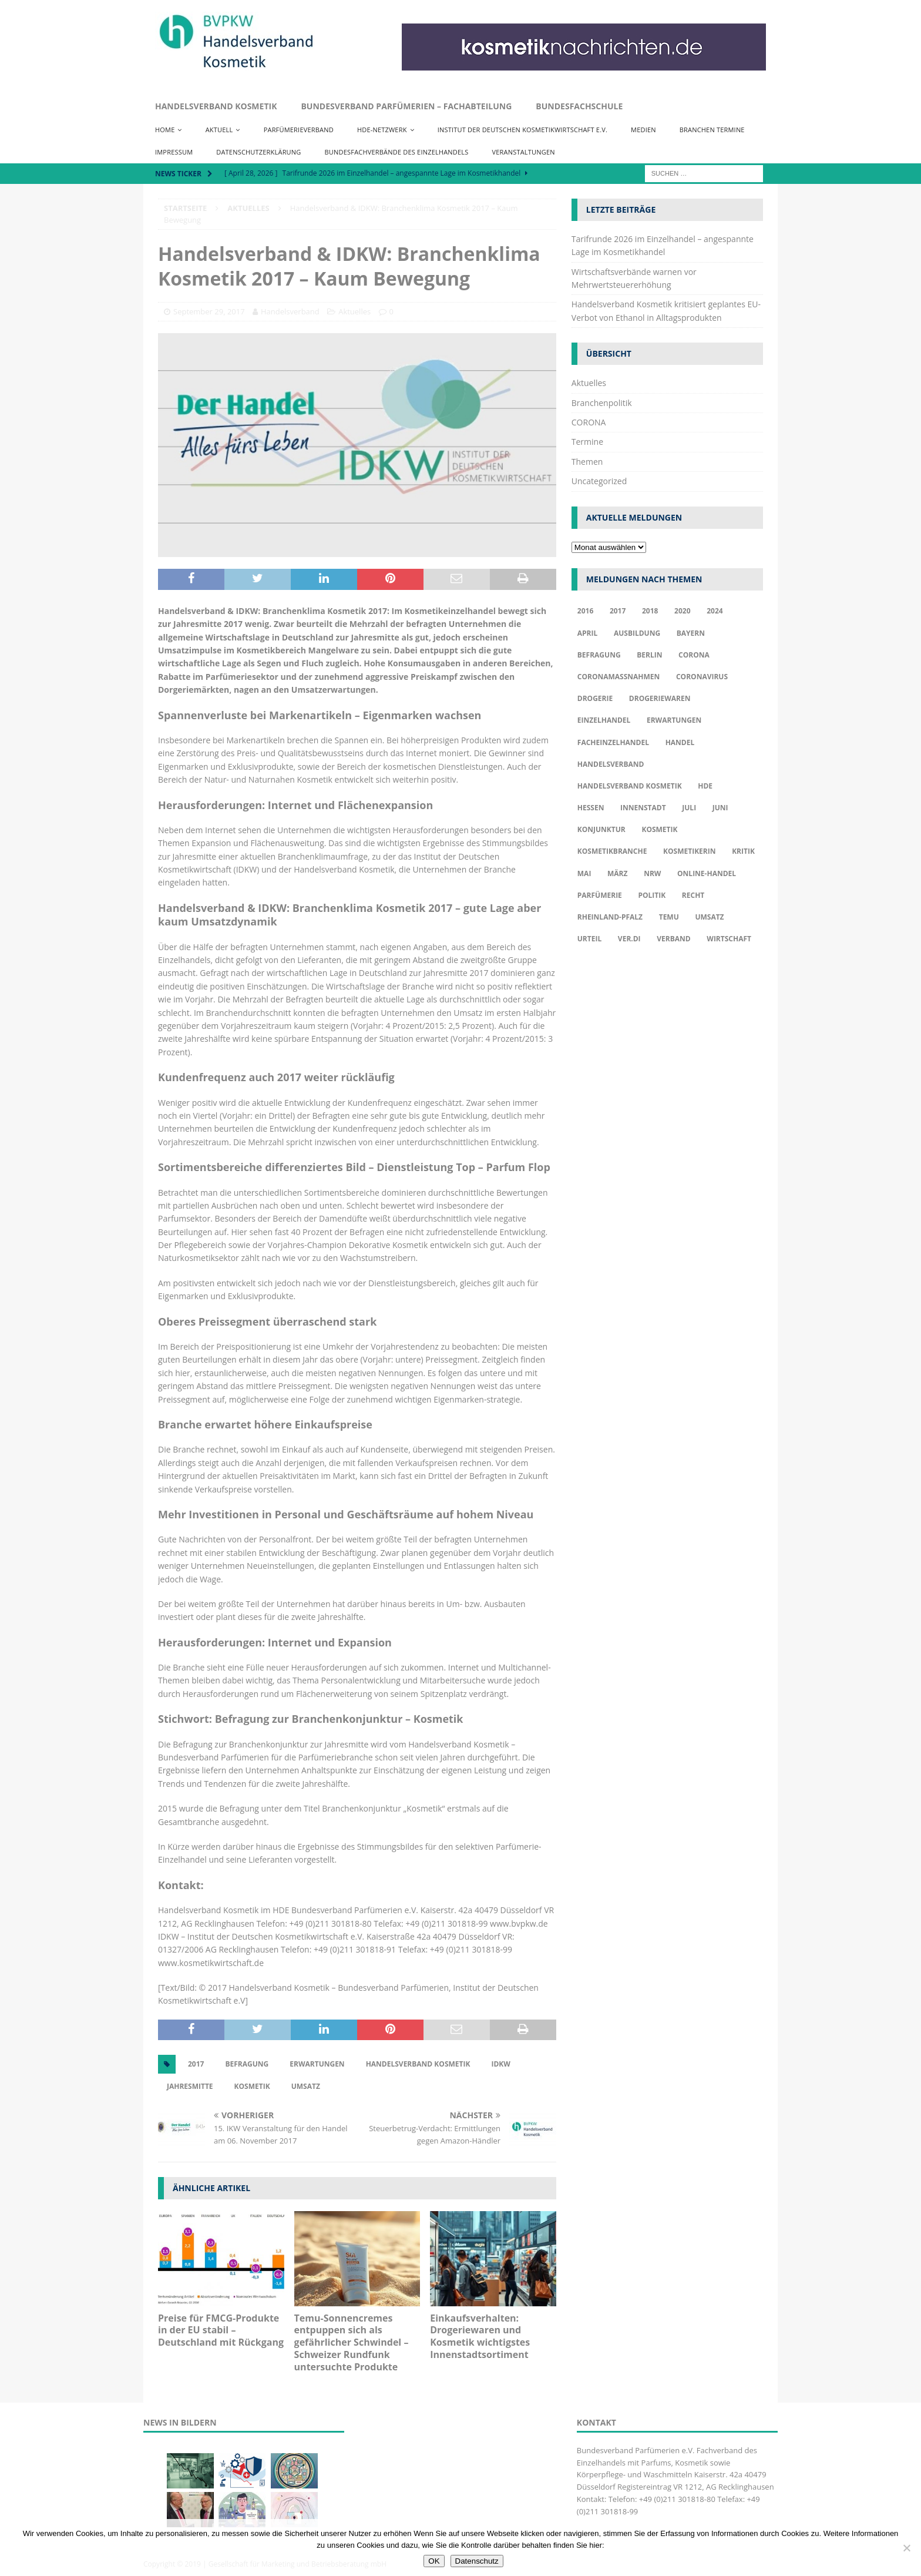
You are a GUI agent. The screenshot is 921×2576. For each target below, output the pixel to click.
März (617, 873)
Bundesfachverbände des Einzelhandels (397, 151)
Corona (694, 655)
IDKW (500, 2064)
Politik (651, 895)
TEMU (669, 917)
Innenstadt (643, 808)
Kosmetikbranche (612, 851)
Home (164, 129)
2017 (196, 2064)
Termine (587, 441)
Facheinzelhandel (613, 742)
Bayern (691, 633)
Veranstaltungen (523, 151)
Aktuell (219, 129)
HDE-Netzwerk (382, 129)
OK (433, 2561)
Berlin (649, 655)
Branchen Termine (712, 129)
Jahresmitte (190, 2086)
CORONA (589, 422)
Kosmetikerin (689, 851)
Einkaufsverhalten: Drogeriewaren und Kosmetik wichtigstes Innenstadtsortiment (480, 2336)
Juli (689, 808)
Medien (643, 129)
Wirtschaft (729, 939)
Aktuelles (354, 311)
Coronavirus (702, 677)
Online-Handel (706, 873)
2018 (650, 611)
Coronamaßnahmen (618, 677)
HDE (705, 786)
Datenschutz (477, 2561)
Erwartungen (317, 2064)
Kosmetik (252, 2086)
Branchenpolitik (602, 402)
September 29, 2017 (209, 311)
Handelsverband (290, 311)
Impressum (174, 151)
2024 (714, 611)
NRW (652, 873)
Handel (680, 742)
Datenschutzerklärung (258, 151)
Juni (720, 808)
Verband (673, 939)
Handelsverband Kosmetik (216, 106)
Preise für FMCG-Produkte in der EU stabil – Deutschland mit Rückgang (221, 2330)
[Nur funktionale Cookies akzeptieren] (906, 2548)
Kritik (743, 851)
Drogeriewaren (660, 698)
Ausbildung (637, 633)
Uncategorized (599, 481)
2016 (585, 611)
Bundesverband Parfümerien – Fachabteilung (406, 106)
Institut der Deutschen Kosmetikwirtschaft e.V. (522, 129)
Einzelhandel (604, 720)
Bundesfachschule (579, 106)
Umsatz (305, 2086)
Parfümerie (599, 895)
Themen (587, 461)
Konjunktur (601, 829)
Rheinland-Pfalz (610, 917)
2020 (682, 611)
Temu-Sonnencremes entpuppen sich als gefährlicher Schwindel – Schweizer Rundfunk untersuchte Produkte (351, 2342)
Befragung (246, 2064)
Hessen (590, 808)
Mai (584, 873)
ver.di (629, 939)
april (587, 633)
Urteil (589, 939)
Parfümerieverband (299, 129)
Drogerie (595, 698)
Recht (693, 895)
